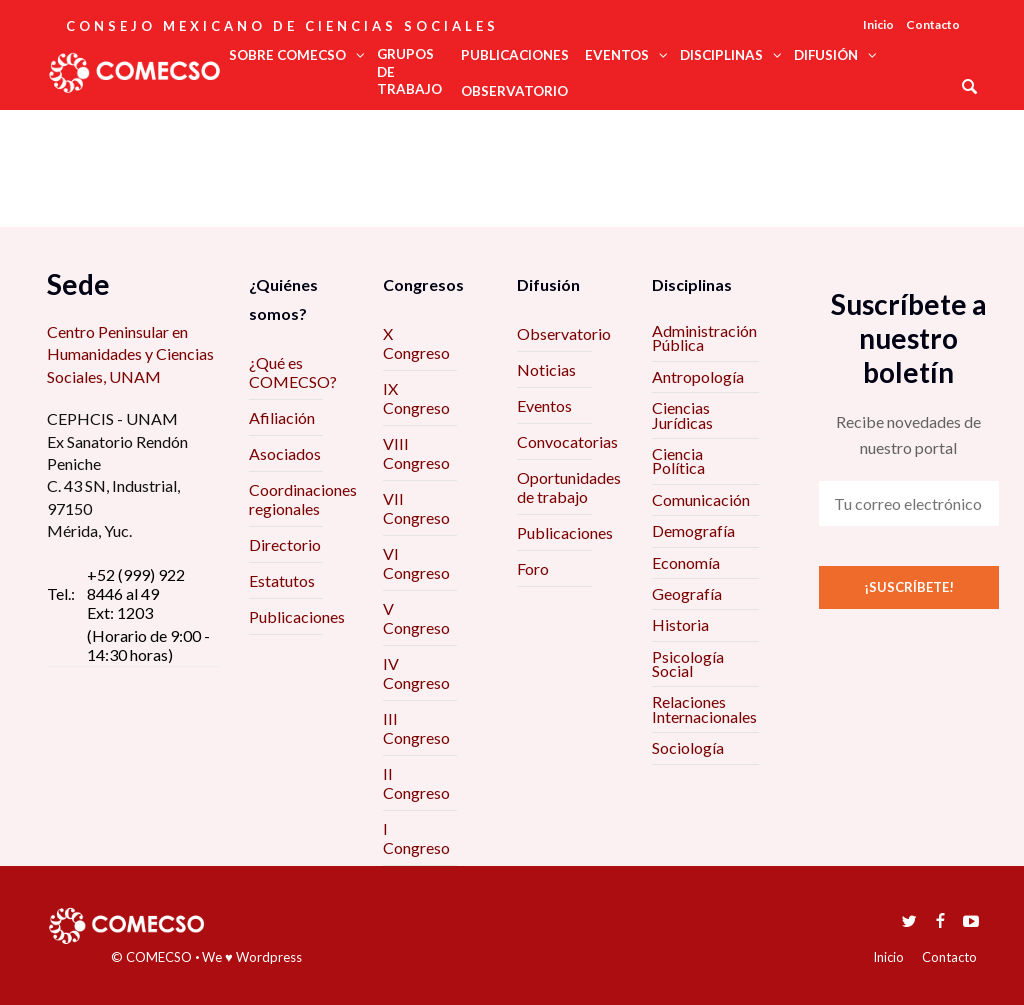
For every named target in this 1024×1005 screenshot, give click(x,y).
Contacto (933, 24)
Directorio (285, 544)
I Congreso (416, 838)
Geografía (687, 593)
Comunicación (701, 499)
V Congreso (416, 618)
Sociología (688, 747)
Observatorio (564, 333)
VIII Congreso (416, 453)
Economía (686, 562)
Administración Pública (704, 337)
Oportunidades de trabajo (569, 487)
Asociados (285, 453)
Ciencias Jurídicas (682, 414)
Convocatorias (567, 441)
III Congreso (416, 728)
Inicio (878, 24)
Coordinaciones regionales (303, 499)
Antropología (698, 376)
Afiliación (282, 417)
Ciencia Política (678, 460)
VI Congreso (416, 563)
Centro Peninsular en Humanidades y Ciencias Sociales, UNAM (130, 354)
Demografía (693, 530)
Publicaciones (297, 616)
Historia (680, 624)
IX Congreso (416, 398)
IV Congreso (416, 673)
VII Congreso (416, 508)
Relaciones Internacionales (704, 708)
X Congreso (416, 343)
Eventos (544, 405)
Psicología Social (688, 663)
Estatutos (282, 580)
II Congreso (416, 783)
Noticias (546, 369)
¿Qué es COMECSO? (293, 372)
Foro (533, 568)
